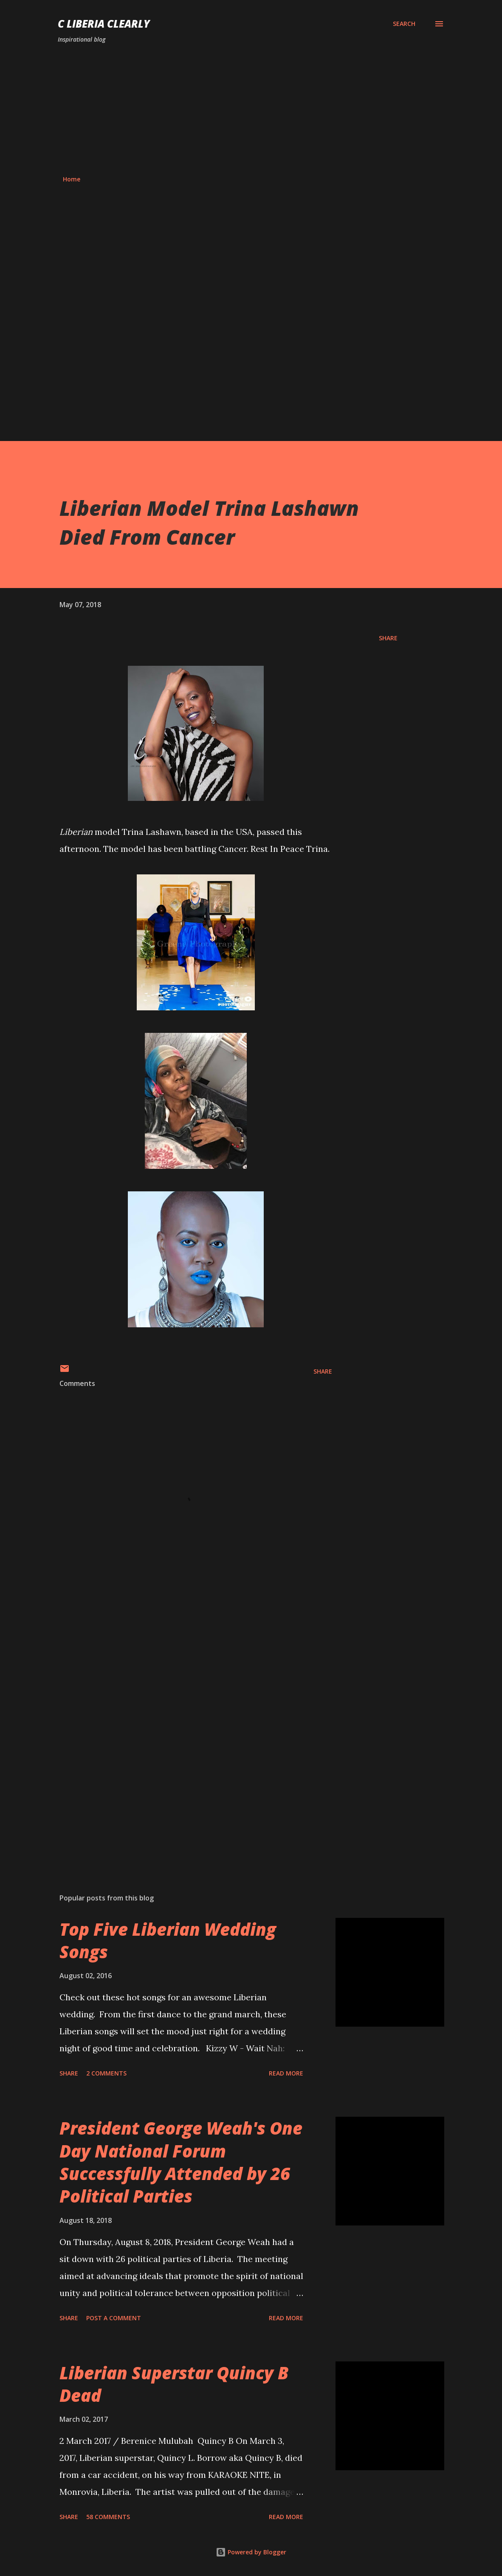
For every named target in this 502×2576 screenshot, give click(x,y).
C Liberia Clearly (104, 24)
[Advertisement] (251, 109)
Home (71, 179)
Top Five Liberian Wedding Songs (167, 1940)
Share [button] (388, 638)
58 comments (108, 2517)
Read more (286, 2073)
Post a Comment (113, 2318)
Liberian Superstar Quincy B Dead (173, 2384)
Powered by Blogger (251, 2552)
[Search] (404, 24)
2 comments (106, 2073)
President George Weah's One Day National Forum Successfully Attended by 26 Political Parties (180, 2162)
